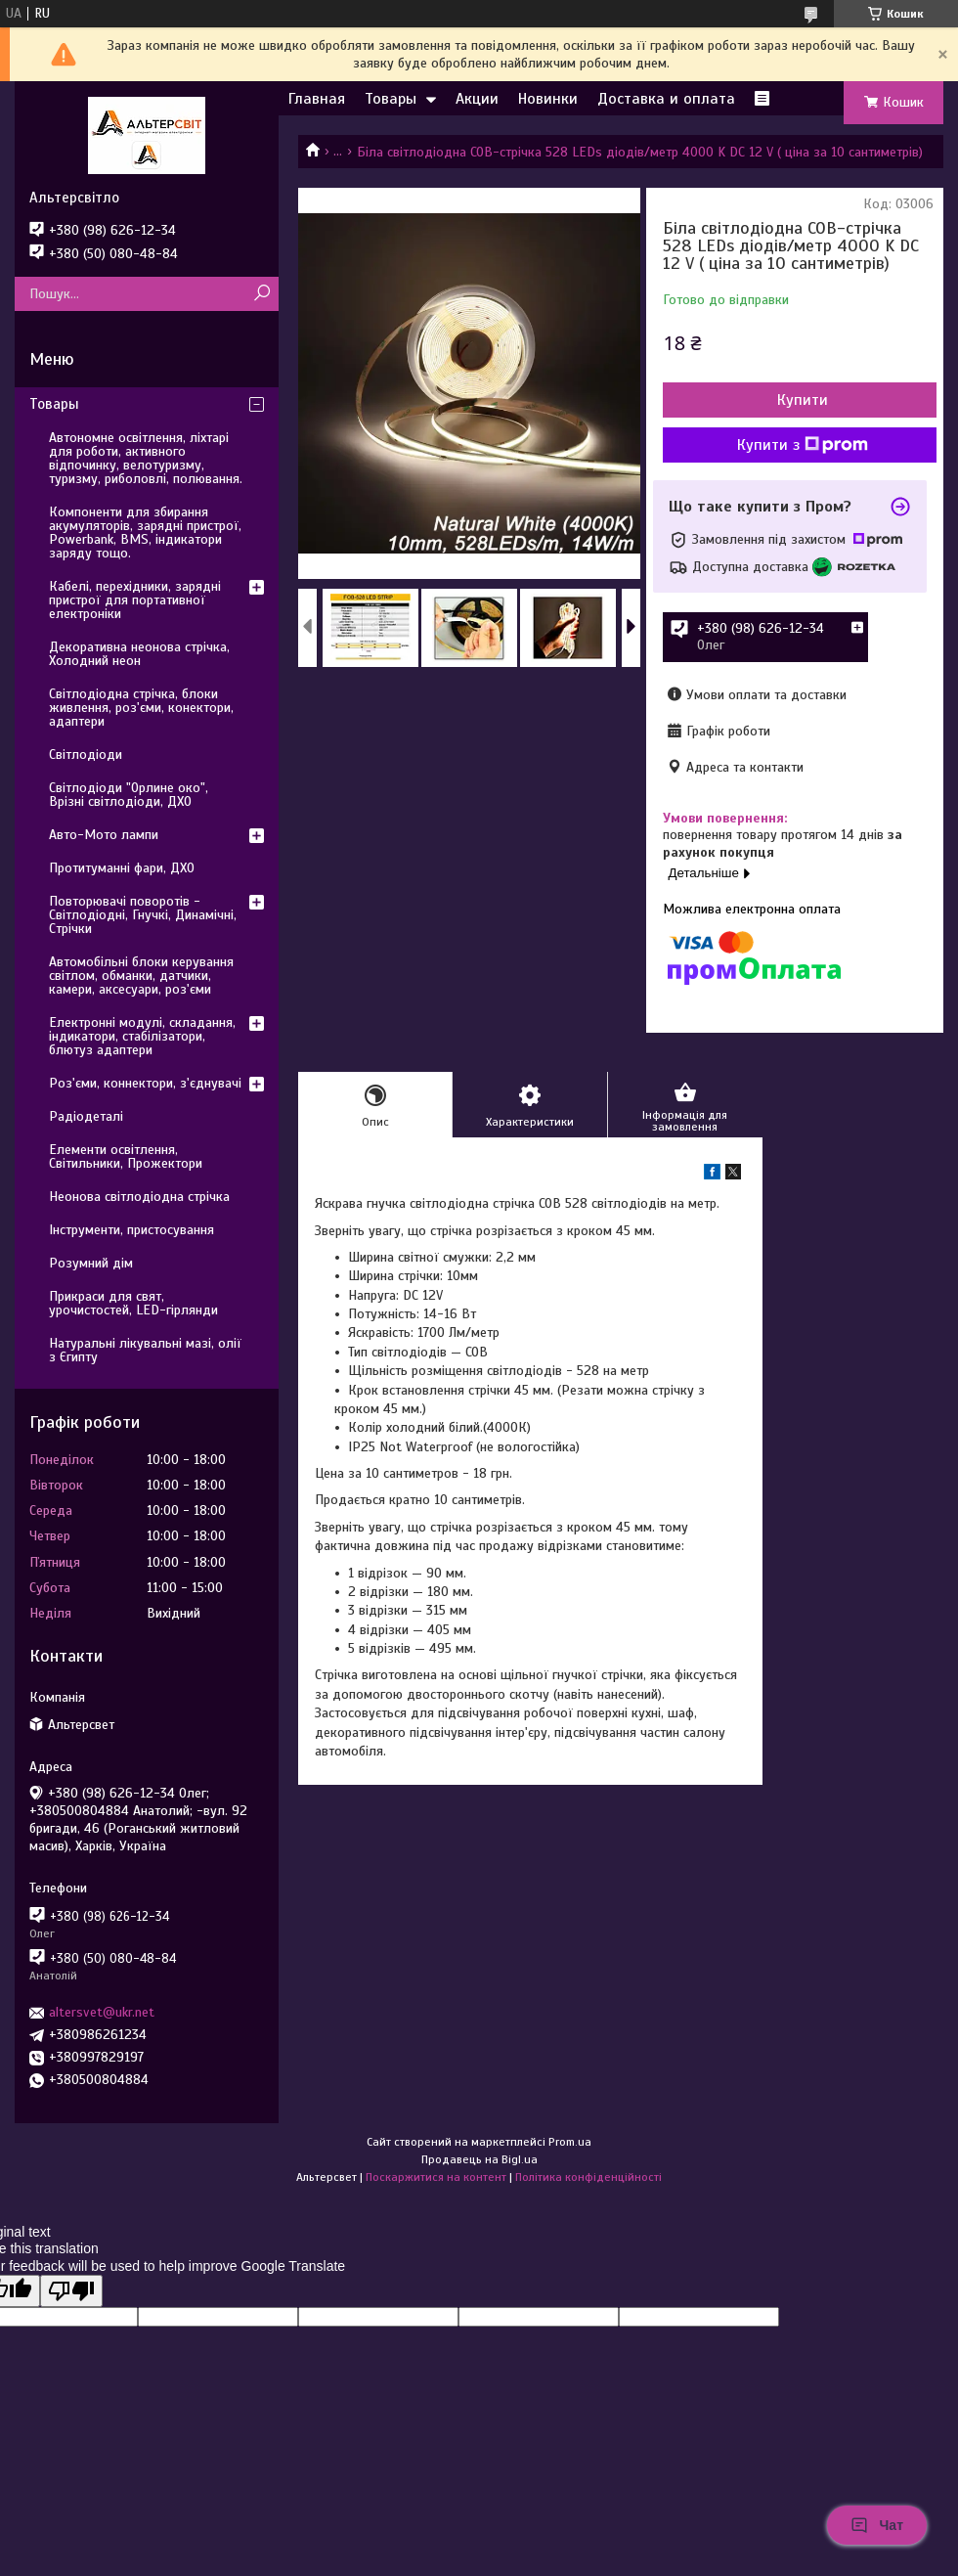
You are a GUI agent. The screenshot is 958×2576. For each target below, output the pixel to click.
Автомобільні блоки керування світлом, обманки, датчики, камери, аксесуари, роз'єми (141, 976)
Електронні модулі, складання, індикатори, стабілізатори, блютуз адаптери (142, 1036)
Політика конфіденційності (588, 2177)
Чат (876, 2525)
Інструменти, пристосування (131, 1229)
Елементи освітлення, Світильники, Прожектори (125, 1156)
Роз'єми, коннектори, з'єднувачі (145, 1083)
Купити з (802, 445)
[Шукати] (261, 294)
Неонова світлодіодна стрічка (139, 1196)
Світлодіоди (85, 754)
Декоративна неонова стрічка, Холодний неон (139, 654)
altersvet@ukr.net (101, 2012)
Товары (390, 99)
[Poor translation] (71, 2291)
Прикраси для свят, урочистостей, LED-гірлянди (133, 1303)
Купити (802, 400)
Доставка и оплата (666, 99)
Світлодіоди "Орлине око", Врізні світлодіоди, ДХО (128, 794)
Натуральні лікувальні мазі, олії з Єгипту (145, 1350)
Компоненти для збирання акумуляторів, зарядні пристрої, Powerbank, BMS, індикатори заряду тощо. (145, 532)
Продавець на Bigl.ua (479, 2159)
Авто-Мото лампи (103, 834)
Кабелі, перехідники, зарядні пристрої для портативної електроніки (135, 600)
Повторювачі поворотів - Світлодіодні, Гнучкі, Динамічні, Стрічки (143, 915)
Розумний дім (91, 1263)
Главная (316, 99)
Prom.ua (569, 2142)
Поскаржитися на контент (436, 2177)
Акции (477, 99)
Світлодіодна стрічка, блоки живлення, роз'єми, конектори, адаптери (141, 708)
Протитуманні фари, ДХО (122, 868)
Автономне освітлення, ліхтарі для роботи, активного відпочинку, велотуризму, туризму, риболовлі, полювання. (145, 458)
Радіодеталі (86, 1116)
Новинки (548, 99)
